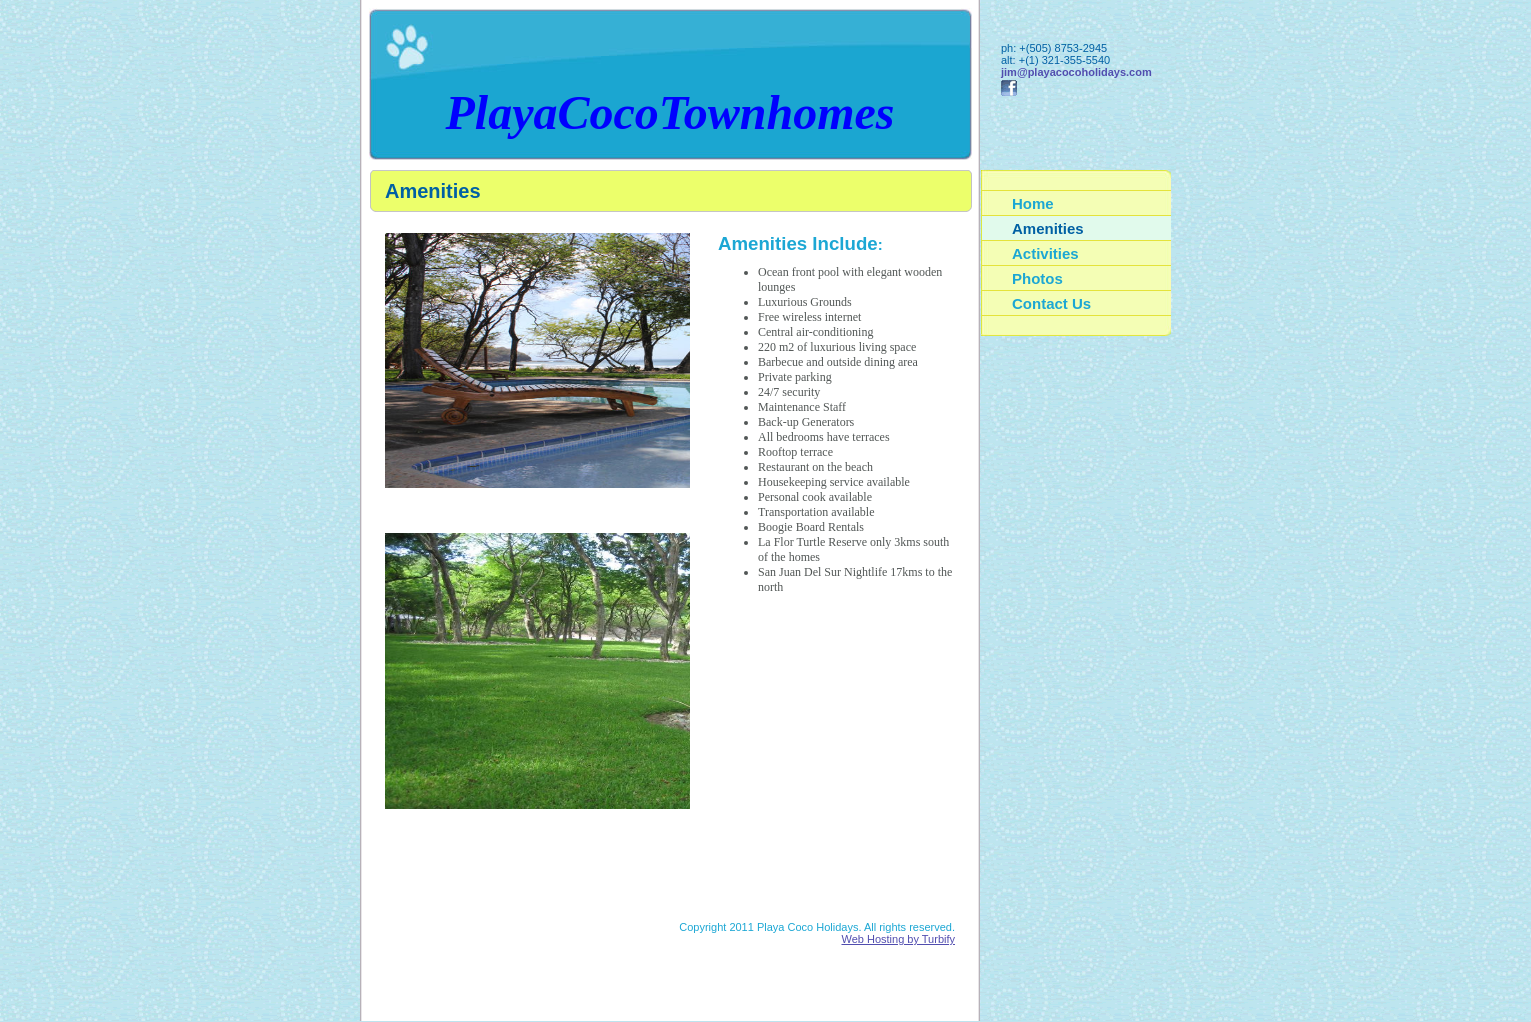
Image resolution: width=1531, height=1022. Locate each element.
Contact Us (1051, 303)
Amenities (1048, 228)
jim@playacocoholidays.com (1076, 72)
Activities (1045, 253)
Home (1033, 203)
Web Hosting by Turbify (898, 939)
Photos (1037, 278)
